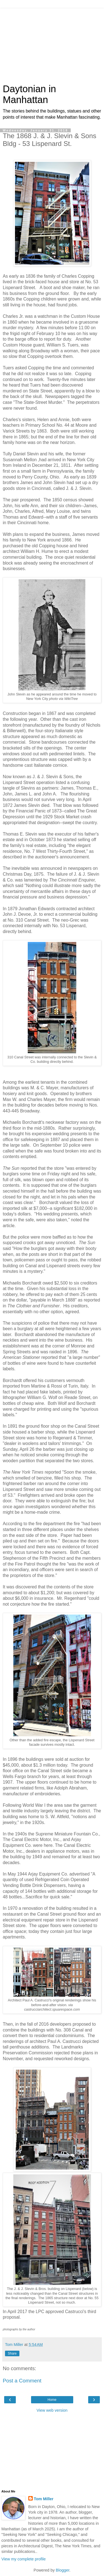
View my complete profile (23, 2559)
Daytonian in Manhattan (29, 94)
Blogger (62, 2570)
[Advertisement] (52, 43)
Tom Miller (44, 2499)
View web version (52, 2410)
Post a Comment (22, 2381)
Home (51, 2400)
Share (12, 2353)
